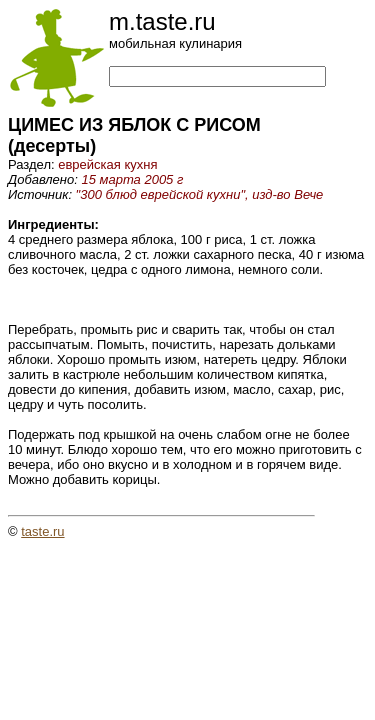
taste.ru (42, 531)
